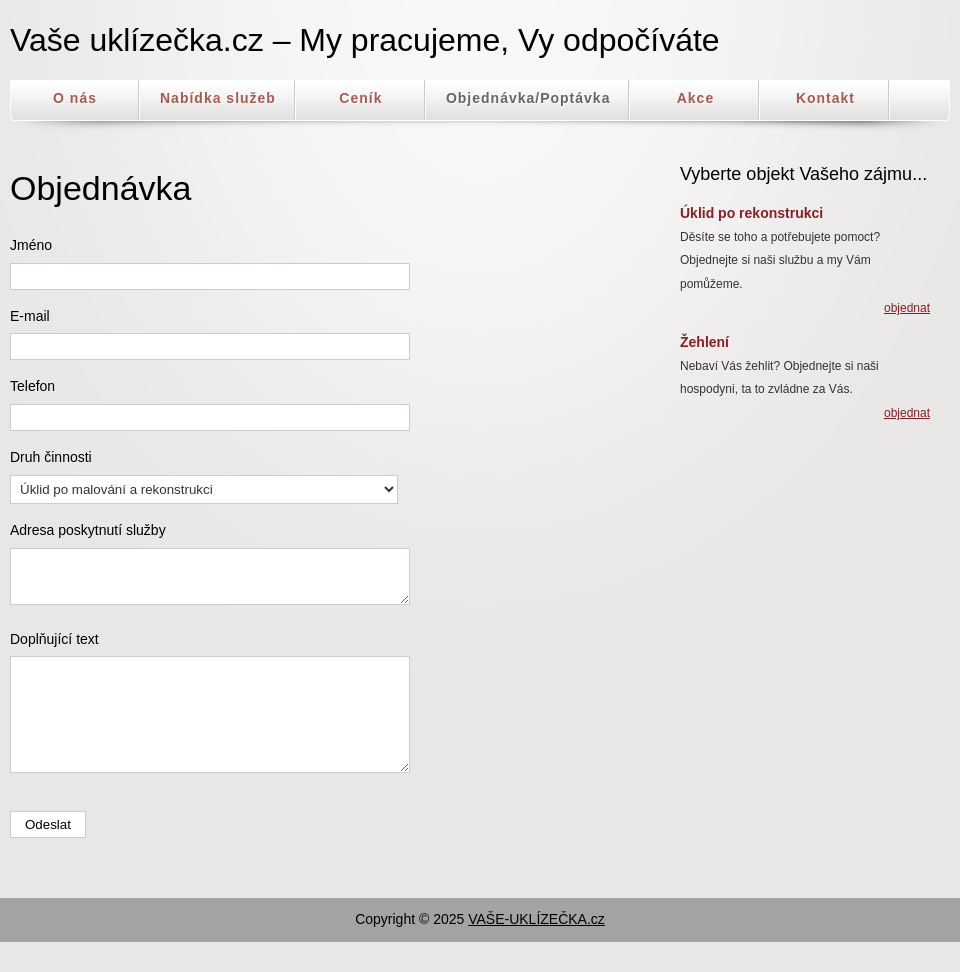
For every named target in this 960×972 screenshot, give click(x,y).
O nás (75, 98)
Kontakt (825, 98)
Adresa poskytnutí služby (88, 530)
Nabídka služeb (218, 98)
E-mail (30, 316)
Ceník (360, 98)
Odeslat (48, 854)
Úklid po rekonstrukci (751, 213)
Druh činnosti (51, 457)
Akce (695, 98)
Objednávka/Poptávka (528, 98)
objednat (907, 308)
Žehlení (704, 342)
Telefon (32, 386)
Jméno (31, 245)
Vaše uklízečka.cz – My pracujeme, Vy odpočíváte (365, 40)
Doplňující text (54, 648)
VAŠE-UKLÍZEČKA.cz (536, 949)
